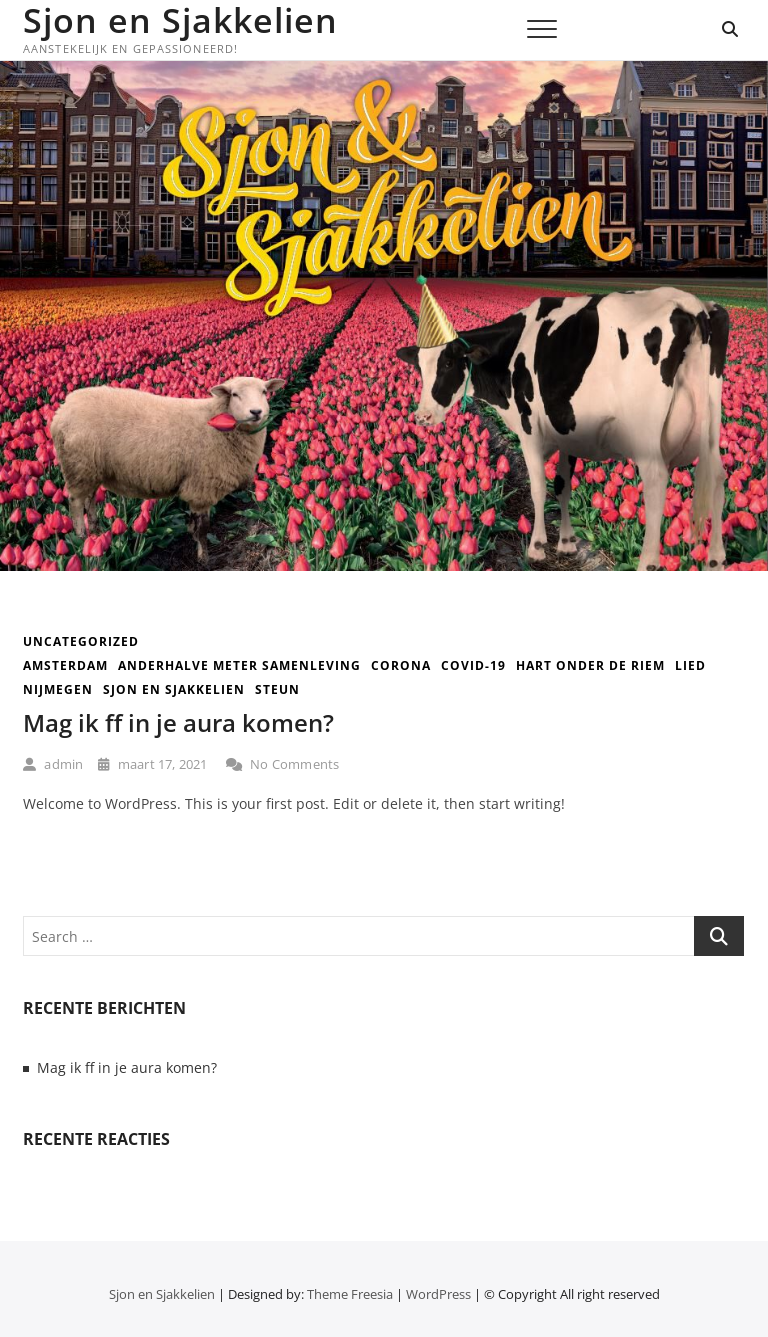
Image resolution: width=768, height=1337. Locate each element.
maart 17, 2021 (152, 764)
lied (690, 665)
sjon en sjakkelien (174, 689)
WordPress (438, 1294)
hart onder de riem (590, 665)
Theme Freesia (350, 1294)
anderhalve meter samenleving (239, 665)
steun (277, 689)
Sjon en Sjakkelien (180, 20)
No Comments (283, 764)
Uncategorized (81, 641)
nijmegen (58, 689)
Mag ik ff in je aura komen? (178, 722)
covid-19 (473, 665)
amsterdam (65, 665)
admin (53, 764)
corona (401, 665)
